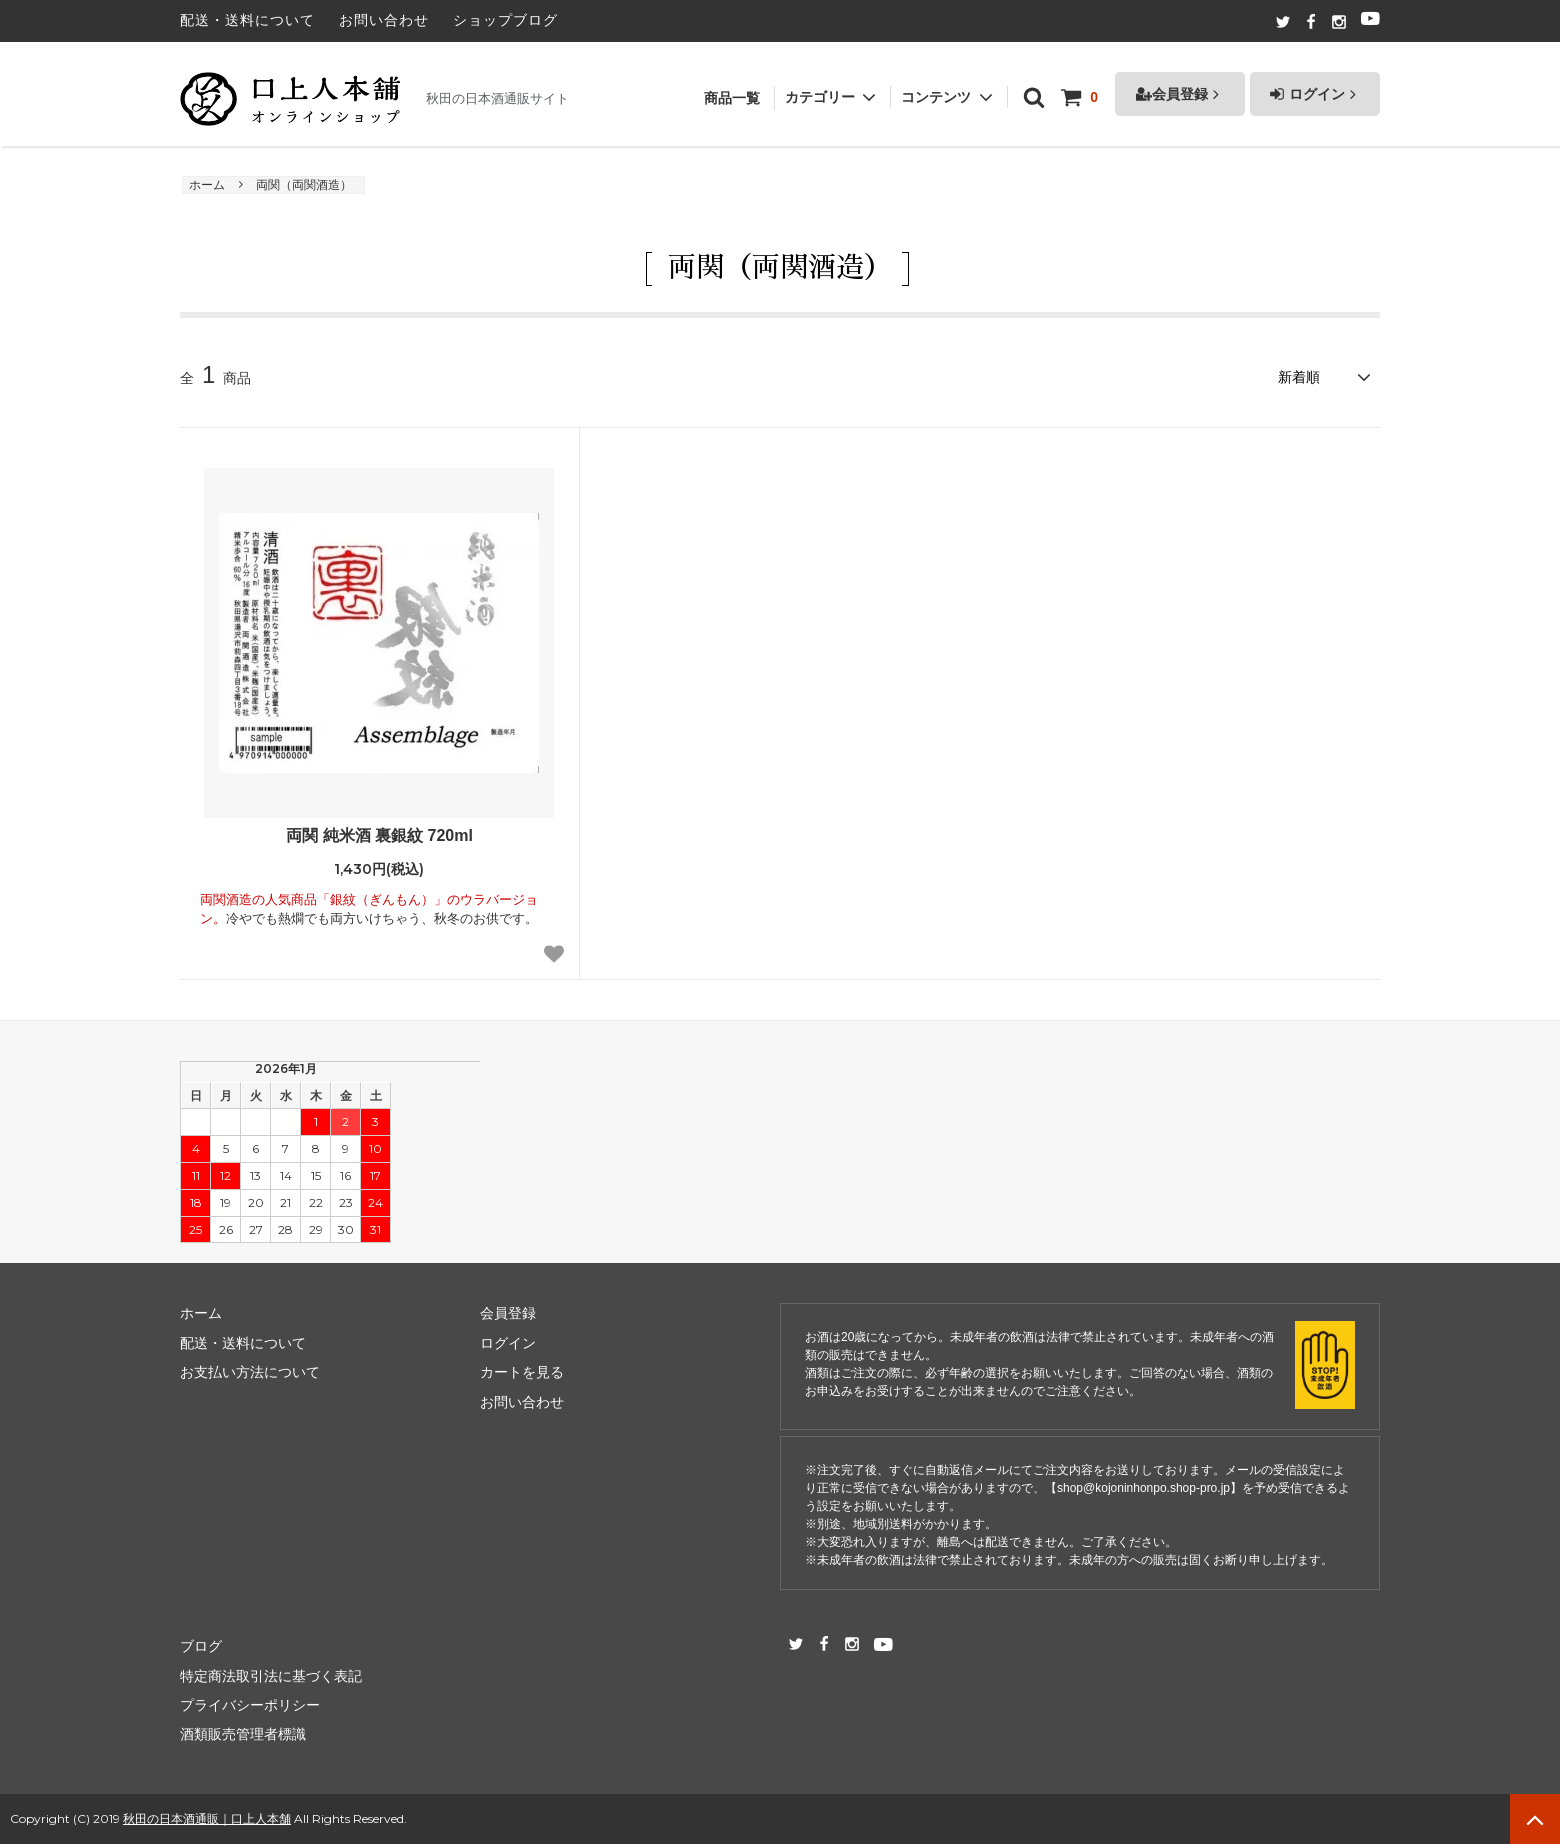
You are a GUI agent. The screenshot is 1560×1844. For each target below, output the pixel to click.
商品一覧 (732, 88)
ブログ (201, 1646)
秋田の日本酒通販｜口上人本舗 (207, 1818)
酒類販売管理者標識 (243, 1734)
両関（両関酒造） (304, 185)
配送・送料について (247, 20)
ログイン (1315, 84)
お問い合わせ (384, 20)
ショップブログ (505, 20)
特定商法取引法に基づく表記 (271, 1676)
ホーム (207, 185)
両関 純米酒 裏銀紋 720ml (379, 835)
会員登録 (1180, 84)
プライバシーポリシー (250, 1705)
